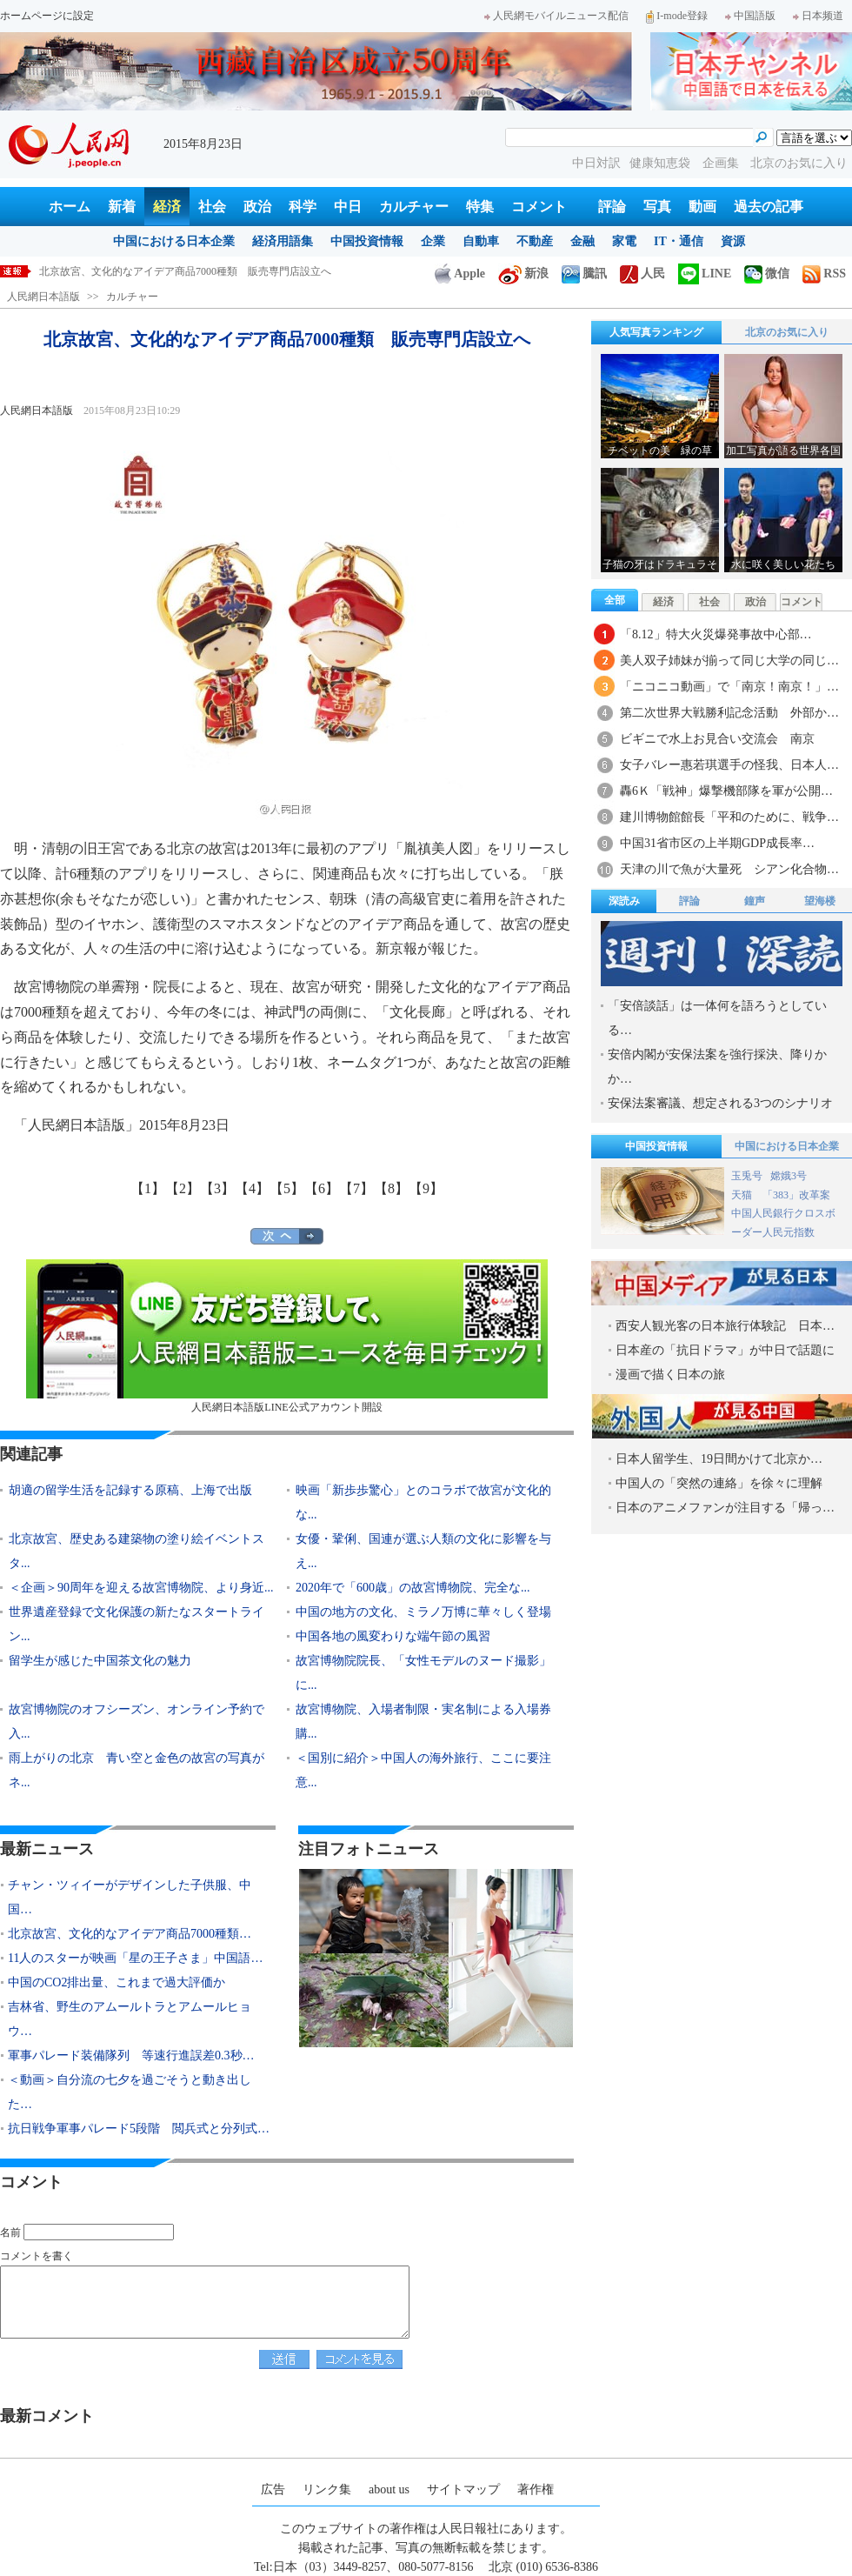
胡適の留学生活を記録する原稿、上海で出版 (130, 1490)
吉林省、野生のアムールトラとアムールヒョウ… (129, 2019)
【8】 (391, 1188)
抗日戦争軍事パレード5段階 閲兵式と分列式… (139, 2128)
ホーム (69, 206)
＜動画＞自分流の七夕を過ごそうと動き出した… (129, 2092)
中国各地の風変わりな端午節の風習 (393, 1636)
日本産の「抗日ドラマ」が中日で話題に (725, 1350)
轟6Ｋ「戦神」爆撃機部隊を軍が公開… (726, 790)
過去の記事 (768, 206)
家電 (624, 241)
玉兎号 (746, 1176)
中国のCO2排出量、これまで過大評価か (116, 1982)
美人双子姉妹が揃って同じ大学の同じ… (729, 660)
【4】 (252, 1188)
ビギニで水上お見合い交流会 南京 (717, 738)
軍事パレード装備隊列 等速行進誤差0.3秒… (131, 2055)
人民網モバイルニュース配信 (556, 16)
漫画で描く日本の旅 (670, 1374)
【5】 (287, 1188)
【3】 (217, 1188)
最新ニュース (47, 1849)
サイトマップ (463, 2489)
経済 (167, 206)
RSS (824, 273)
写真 (657, 206)
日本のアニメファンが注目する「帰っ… (725, 1507)
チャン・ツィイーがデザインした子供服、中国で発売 (164, 271)
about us (389, 2489)
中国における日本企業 (174, 241)
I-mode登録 (677, 16)
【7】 (356, 1188)
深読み (624, 901)
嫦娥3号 (788, 1176)
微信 (766, 273)
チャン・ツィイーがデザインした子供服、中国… (129, 1897)
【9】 (426, 1188)
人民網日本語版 (43, 296)
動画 (702, 206)
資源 (733, 241)
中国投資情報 (366, 241)
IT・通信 (678, 241)
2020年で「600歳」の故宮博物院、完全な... (413, 1587)
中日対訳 (596, 163)
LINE (704, 273)
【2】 (182, 1188)
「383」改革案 (796, 1195)
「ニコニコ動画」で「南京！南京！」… (729, 686)
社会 (212, 206)
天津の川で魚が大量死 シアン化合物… (729, 869)
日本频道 (818, 16)
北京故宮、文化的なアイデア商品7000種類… (129, 1933)
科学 (302, 206)
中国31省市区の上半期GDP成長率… (717, 843)
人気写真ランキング (656, 332)
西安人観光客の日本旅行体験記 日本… (725, 1325)
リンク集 (327, 2489)
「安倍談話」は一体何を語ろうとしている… (717, 1018)
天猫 (743, 1195)
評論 (612, 206)
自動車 (481, 241)
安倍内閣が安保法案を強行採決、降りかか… (717, 1066)
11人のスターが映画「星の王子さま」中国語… (135, 1958)
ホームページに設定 (47, 16)
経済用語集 (282, 241)
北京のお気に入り (799, 163)
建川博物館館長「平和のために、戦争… (729, 817)
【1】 (147, 1188)
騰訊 (584, 273)
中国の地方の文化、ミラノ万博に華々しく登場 (423, 1611)
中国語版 (750, 16)
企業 (433, 241)
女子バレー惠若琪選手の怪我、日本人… (729, 764)
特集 (480, 206)
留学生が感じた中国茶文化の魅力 (100, 1660)
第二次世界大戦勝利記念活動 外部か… (729, 712)
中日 (348, 206)
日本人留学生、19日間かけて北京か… (719, 1458)
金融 (582, 241)
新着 (122, 206)
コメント (539, 206)
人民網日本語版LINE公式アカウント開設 (287, 1336)
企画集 (722, 163)
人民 (642, 273)
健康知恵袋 (661, 163)
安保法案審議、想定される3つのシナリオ (720, 1103)
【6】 (321, 1188)
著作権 (535, 2489)
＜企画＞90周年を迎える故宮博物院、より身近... (141, 1587)
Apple (460, 273)
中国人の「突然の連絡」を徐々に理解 (719, 1483)
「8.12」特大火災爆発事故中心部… (716, 634)
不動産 (534, 241)
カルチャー (414, 206)
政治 (257, 206)
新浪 (523, 273)
